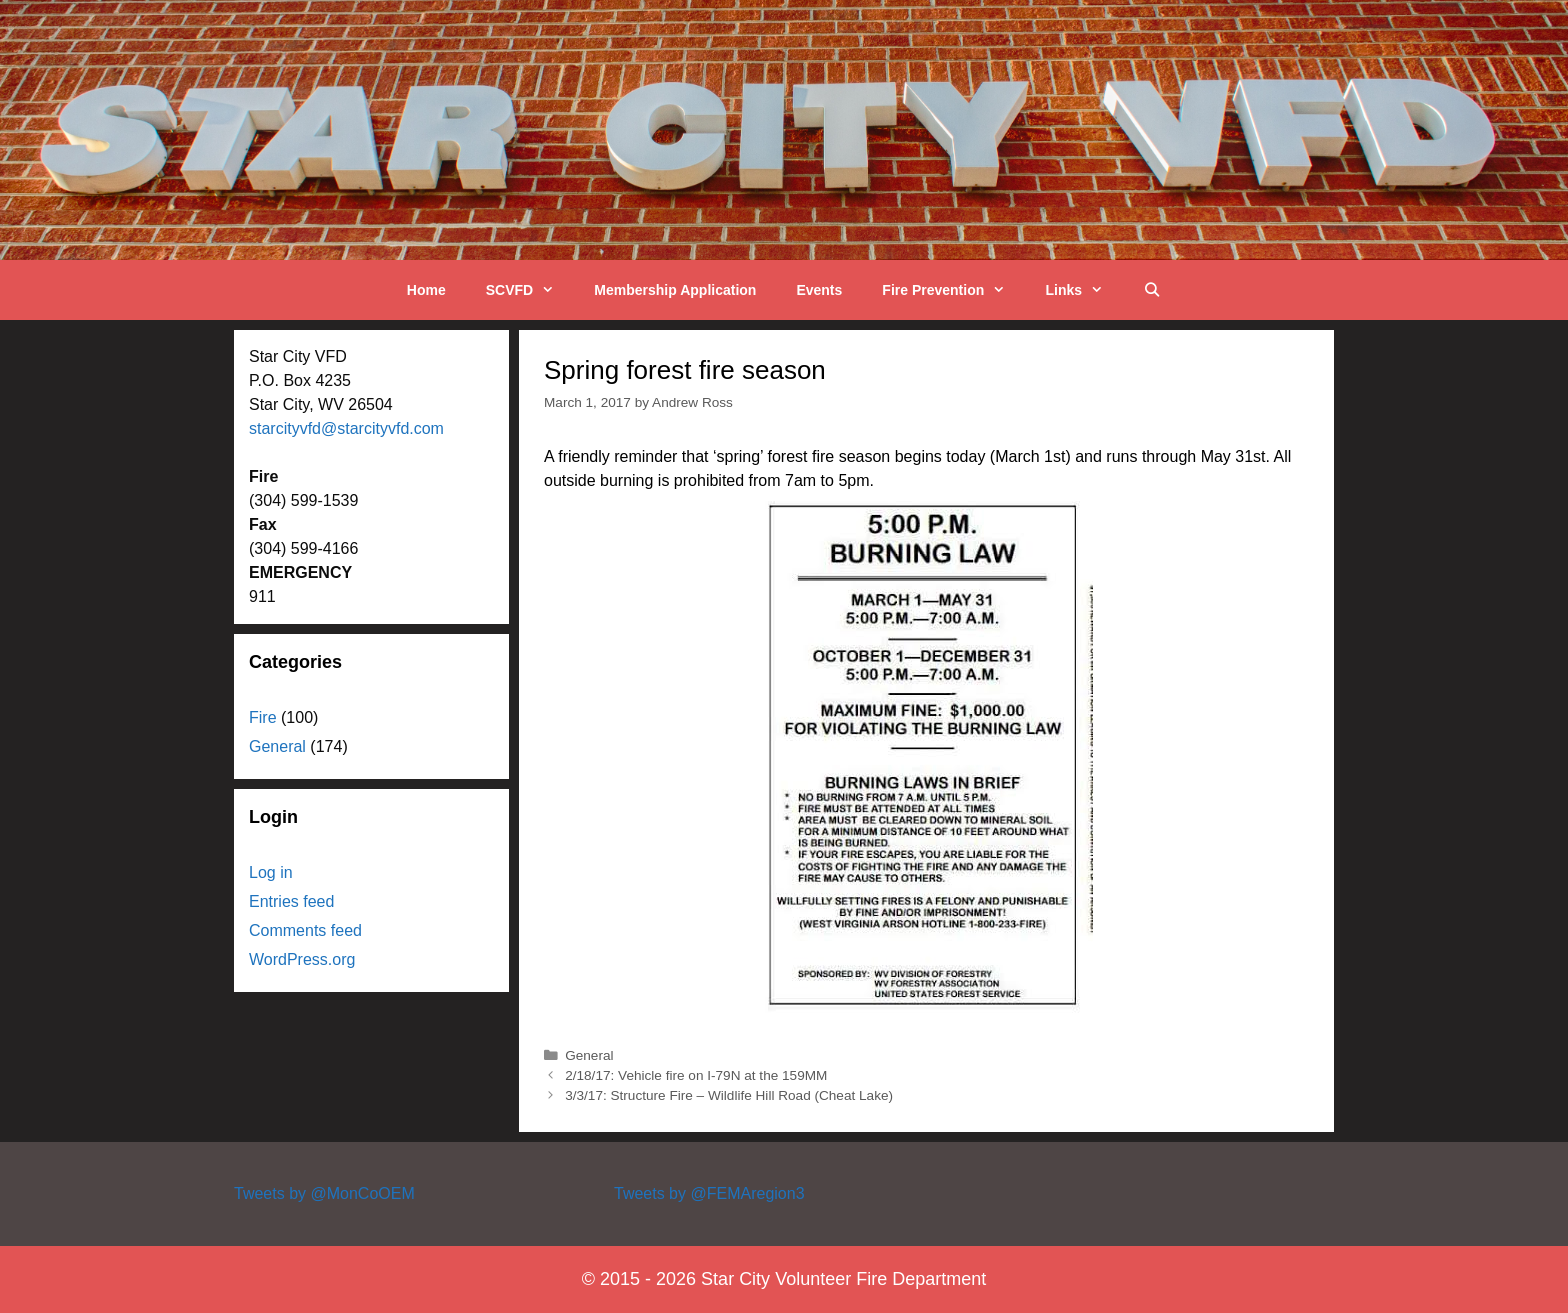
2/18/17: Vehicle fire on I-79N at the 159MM (696, 1075)
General (589, 1055)
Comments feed (305, 930)
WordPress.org (302, 959)
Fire (263, 717)
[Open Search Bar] (1152, 290)
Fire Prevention (953, 290)
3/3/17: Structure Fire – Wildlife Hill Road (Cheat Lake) (729, 1095)
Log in (271, 872)
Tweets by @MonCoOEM (324, 1193)
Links (1084, 290)
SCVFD (530, 290)
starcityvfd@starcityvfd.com (346, 428)
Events (819, 290)
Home (426, 290)
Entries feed (291, 901)
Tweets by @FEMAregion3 (709, 1193)
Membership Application (675, 290)
